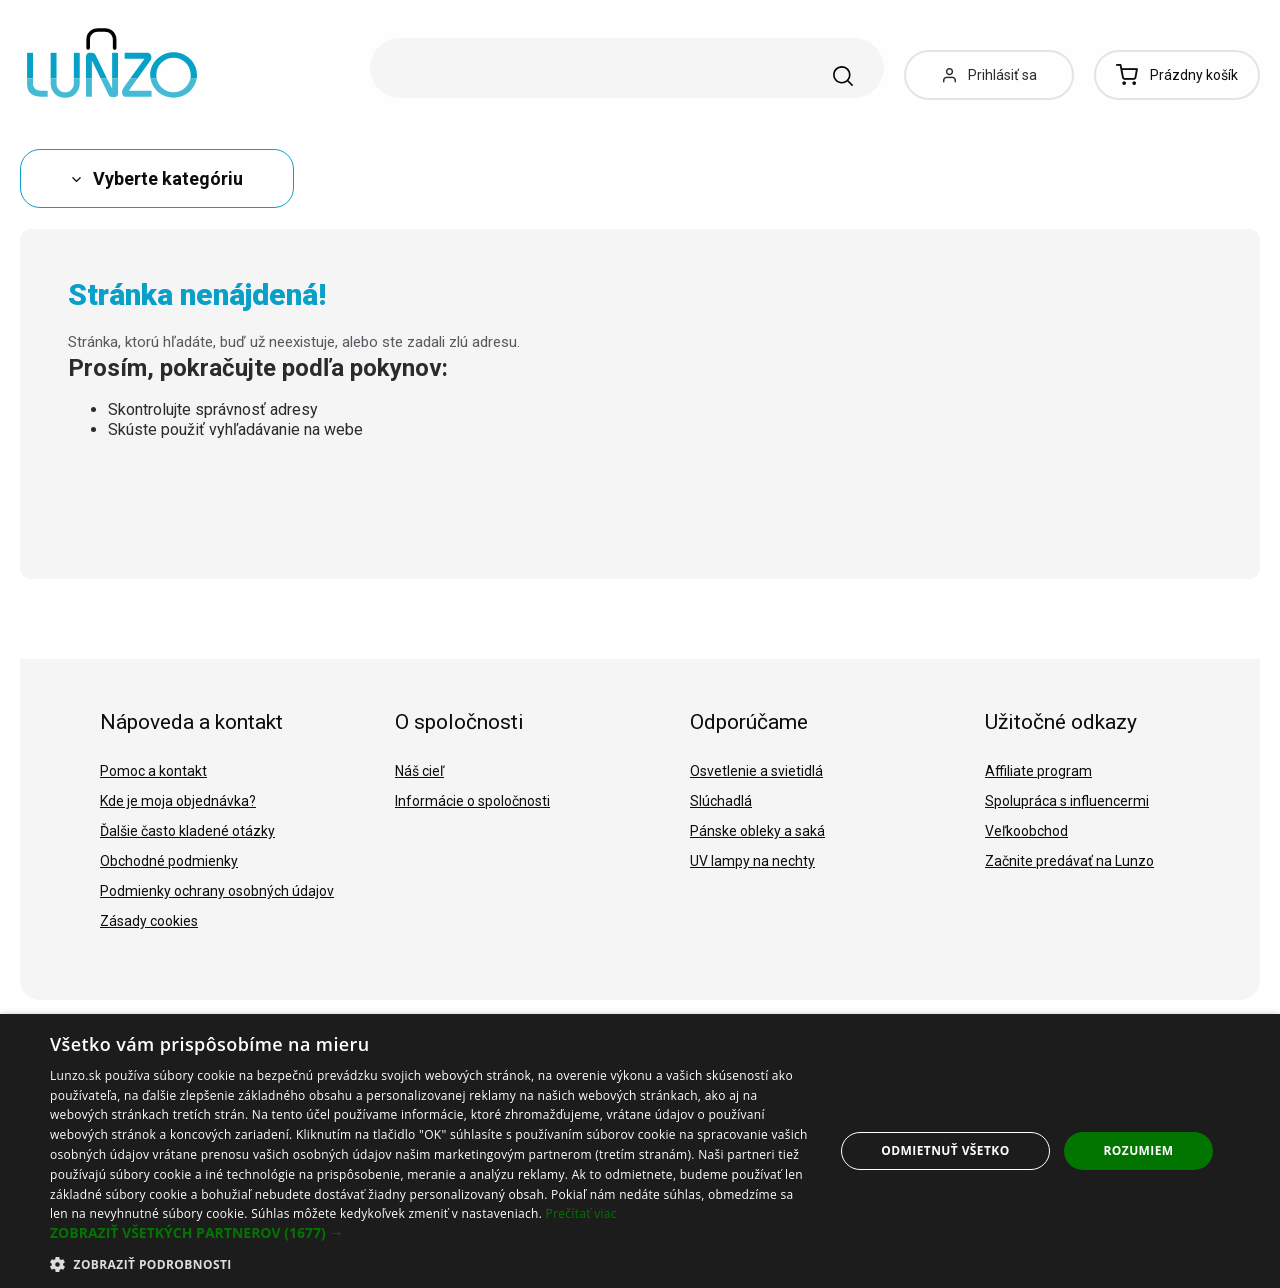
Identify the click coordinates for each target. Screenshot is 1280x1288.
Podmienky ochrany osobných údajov (217, 891)
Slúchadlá (721, 801)
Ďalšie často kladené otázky (187, 831)
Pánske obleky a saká (757, 831)
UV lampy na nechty (752, 861)
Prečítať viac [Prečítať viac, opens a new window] (581, 1213)
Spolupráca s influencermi (1067, 801)
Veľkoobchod (1026, 831)
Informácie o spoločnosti (472, 801)
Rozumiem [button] (1139, 1150)
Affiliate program (1038, 771)
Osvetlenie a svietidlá (756, 771)
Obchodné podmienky (169, 861)
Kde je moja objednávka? (178, 801)
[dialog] (640, 1151)
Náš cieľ (419, 771)
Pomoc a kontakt (153, 771)
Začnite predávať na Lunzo (1069, 861)
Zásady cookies (149, 921)
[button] (430, 1233)
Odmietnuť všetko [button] (945, 1150)
